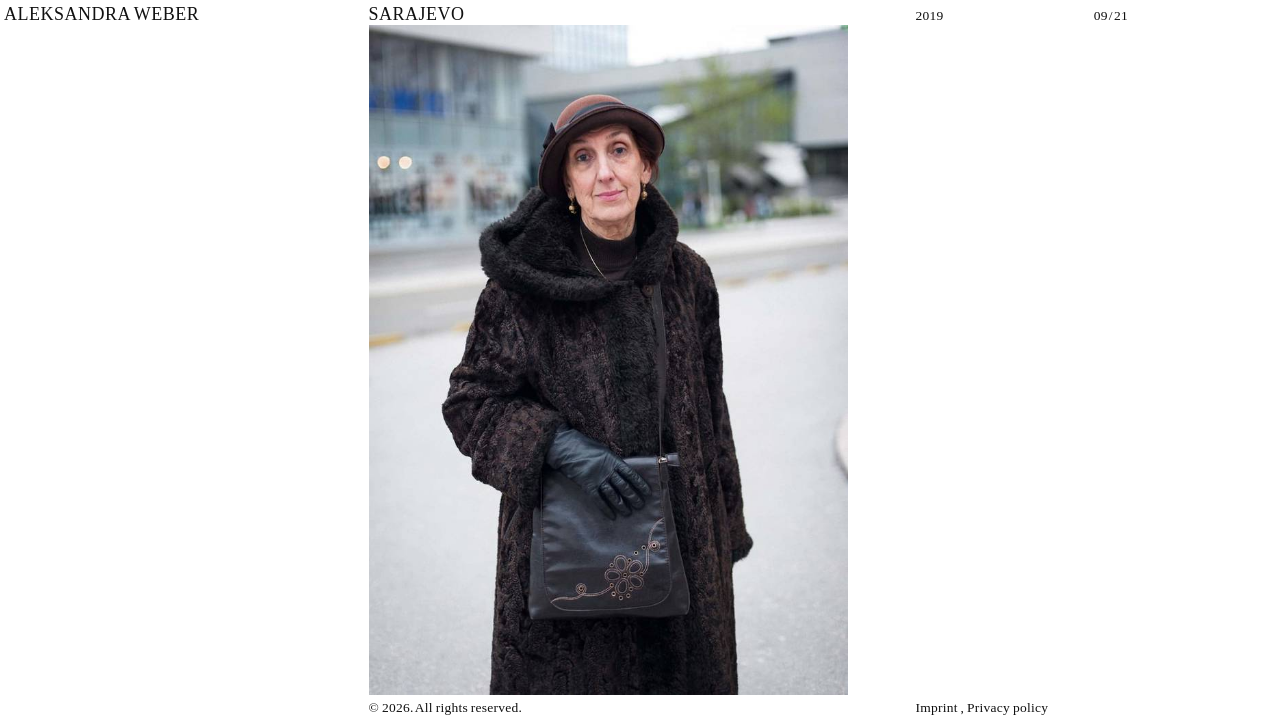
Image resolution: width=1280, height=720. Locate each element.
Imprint (936, 707)
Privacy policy (1007, 707)
